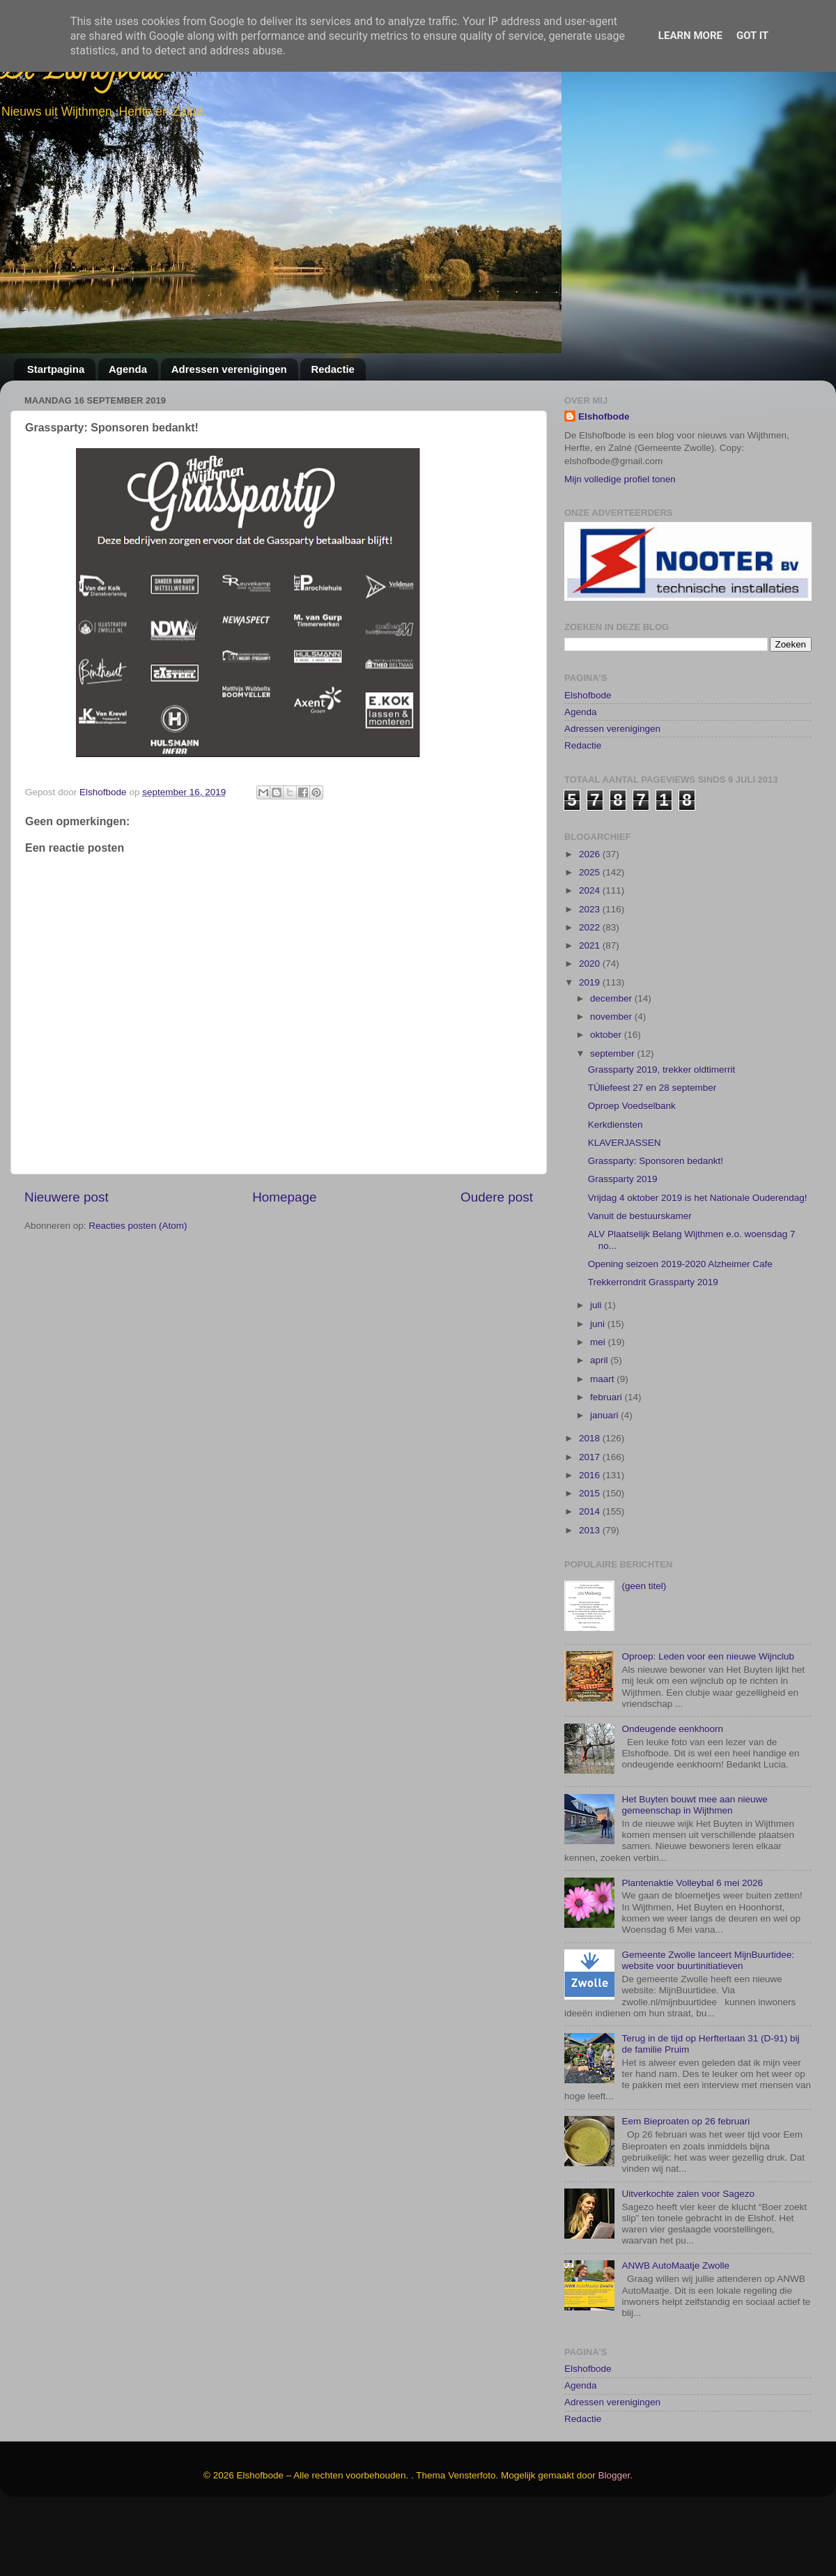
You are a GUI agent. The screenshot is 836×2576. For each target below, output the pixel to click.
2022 (591, 993)
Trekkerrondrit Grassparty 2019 (653, 1348)
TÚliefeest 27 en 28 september (652, 1153)
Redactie (333, 369)
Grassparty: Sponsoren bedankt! (655, 1226)
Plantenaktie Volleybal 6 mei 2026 (692, 1948)
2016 (591, 1540)
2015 (591, 1559)
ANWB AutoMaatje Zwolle (675, 2331)
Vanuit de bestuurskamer (640, 1281)
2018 (591, 1504)
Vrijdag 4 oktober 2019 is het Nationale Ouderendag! (697, 1263)
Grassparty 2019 (623, 1245)
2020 (591, 1030)
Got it (752, 35)
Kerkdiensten (615, 1190)
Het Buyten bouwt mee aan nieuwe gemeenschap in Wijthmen (694, 1870)
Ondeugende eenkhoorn (672, 1794)
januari (605, 1480)
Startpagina (56, 369)
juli (597, 1371)
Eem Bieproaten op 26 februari (685, 2187)
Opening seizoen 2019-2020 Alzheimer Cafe (680, 1329)
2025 (591, 938)
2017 (591, 1522)
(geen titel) (643, 1652)
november (612, 1082)
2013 (591, 1595)
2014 (591, 1577)
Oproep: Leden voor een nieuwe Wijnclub (707, 1722)
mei (599, 1407)
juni (598, 1389)
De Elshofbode (82, 72)
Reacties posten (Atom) (137, 1225)
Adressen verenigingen (229, 369)
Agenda (128, 369)
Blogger (614, 2541)
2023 (591, 974)
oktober (607, 1101)
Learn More (690, 35)
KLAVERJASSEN (624, 1208)
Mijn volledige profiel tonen (620, 479)
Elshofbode (604, 416)
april (600, 1426)
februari (607, 1462)
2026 (591, 919)
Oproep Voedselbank (632, 1172)
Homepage (284, 1197)
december (612, 1064)
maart (603, 1444)
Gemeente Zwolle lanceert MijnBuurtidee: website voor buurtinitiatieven (707, 2026)
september (613, 1119)
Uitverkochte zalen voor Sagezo (687, 2259)
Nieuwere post (66, 1197)
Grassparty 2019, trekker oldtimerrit (662, 1135)
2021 (591, 1011)
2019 (591, 1048)
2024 (591, 956)
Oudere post (496, 1197)
